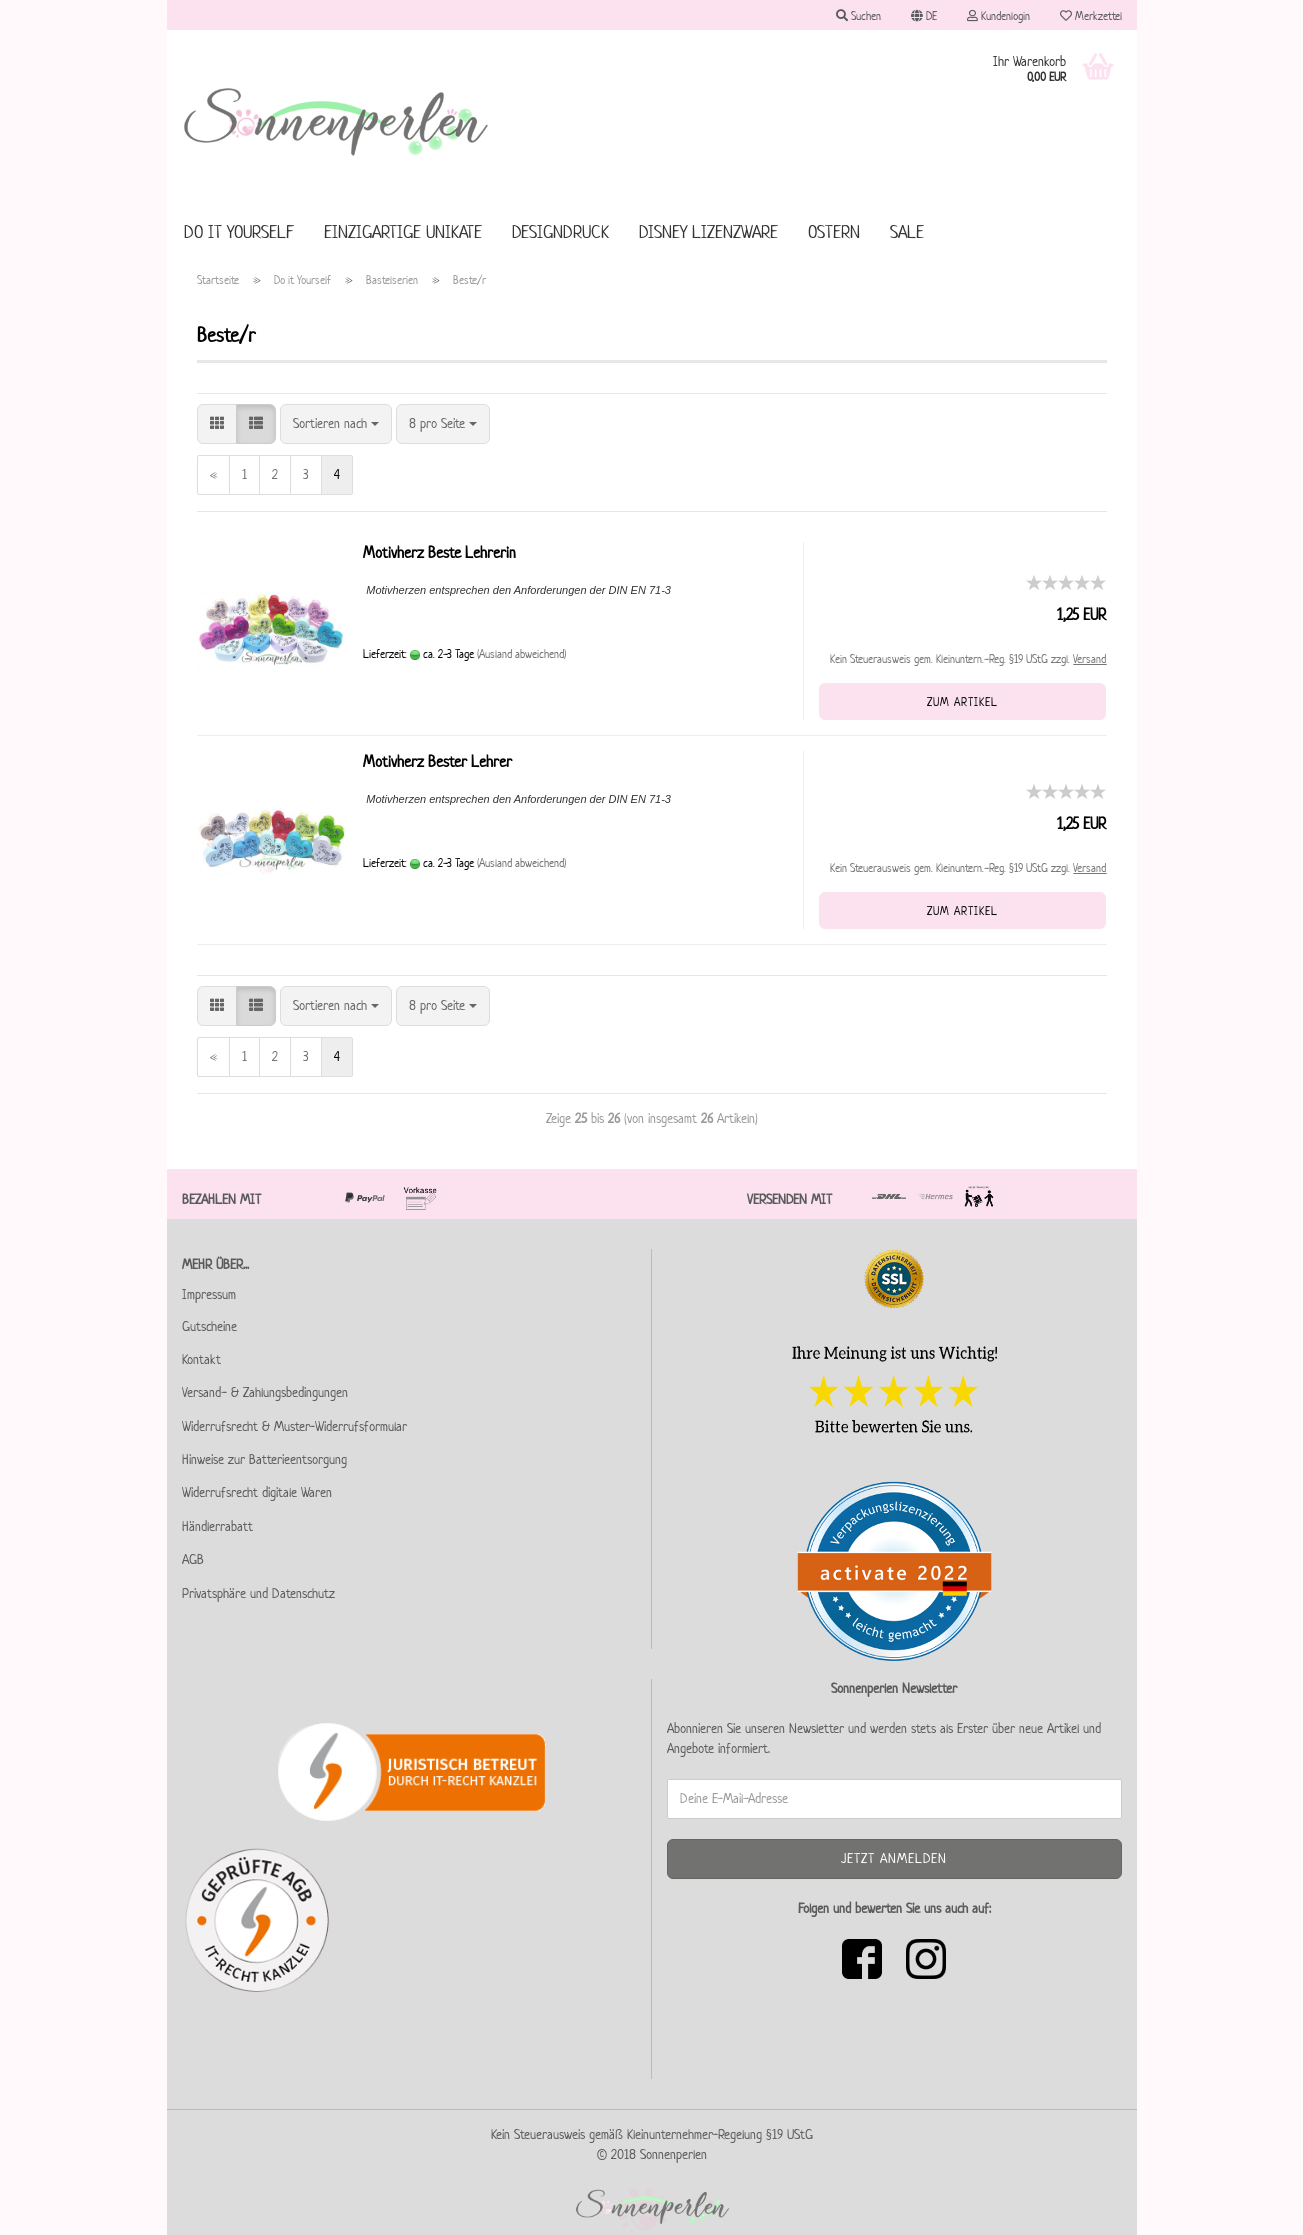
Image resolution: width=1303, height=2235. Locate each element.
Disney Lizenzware (708, 232)
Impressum (209, 1294)
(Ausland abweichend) (521, 653)
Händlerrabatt (217, 1526)
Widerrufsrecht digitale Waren (257, 1492)
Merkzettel (1091, 15)
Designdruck (560, 232)
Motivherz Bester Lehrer (437, 761)
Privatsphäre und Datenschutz (258, 1593)
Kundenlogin (998, 15)
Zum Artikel (962, 701)
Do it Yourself (239, 232)
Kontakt (201, 1359)
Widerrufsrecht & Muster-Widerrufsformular (294, 1426)
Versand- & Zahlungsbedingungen (265, 1392)
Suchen (858, 15)
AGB (193, 1559)
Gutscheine (209, 1326)
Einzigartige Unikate (403, 232)
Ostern (834, 232)
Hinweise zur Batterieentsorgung (264, 1459)
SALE (907, 232)
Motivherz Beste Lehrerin (439, 552)
